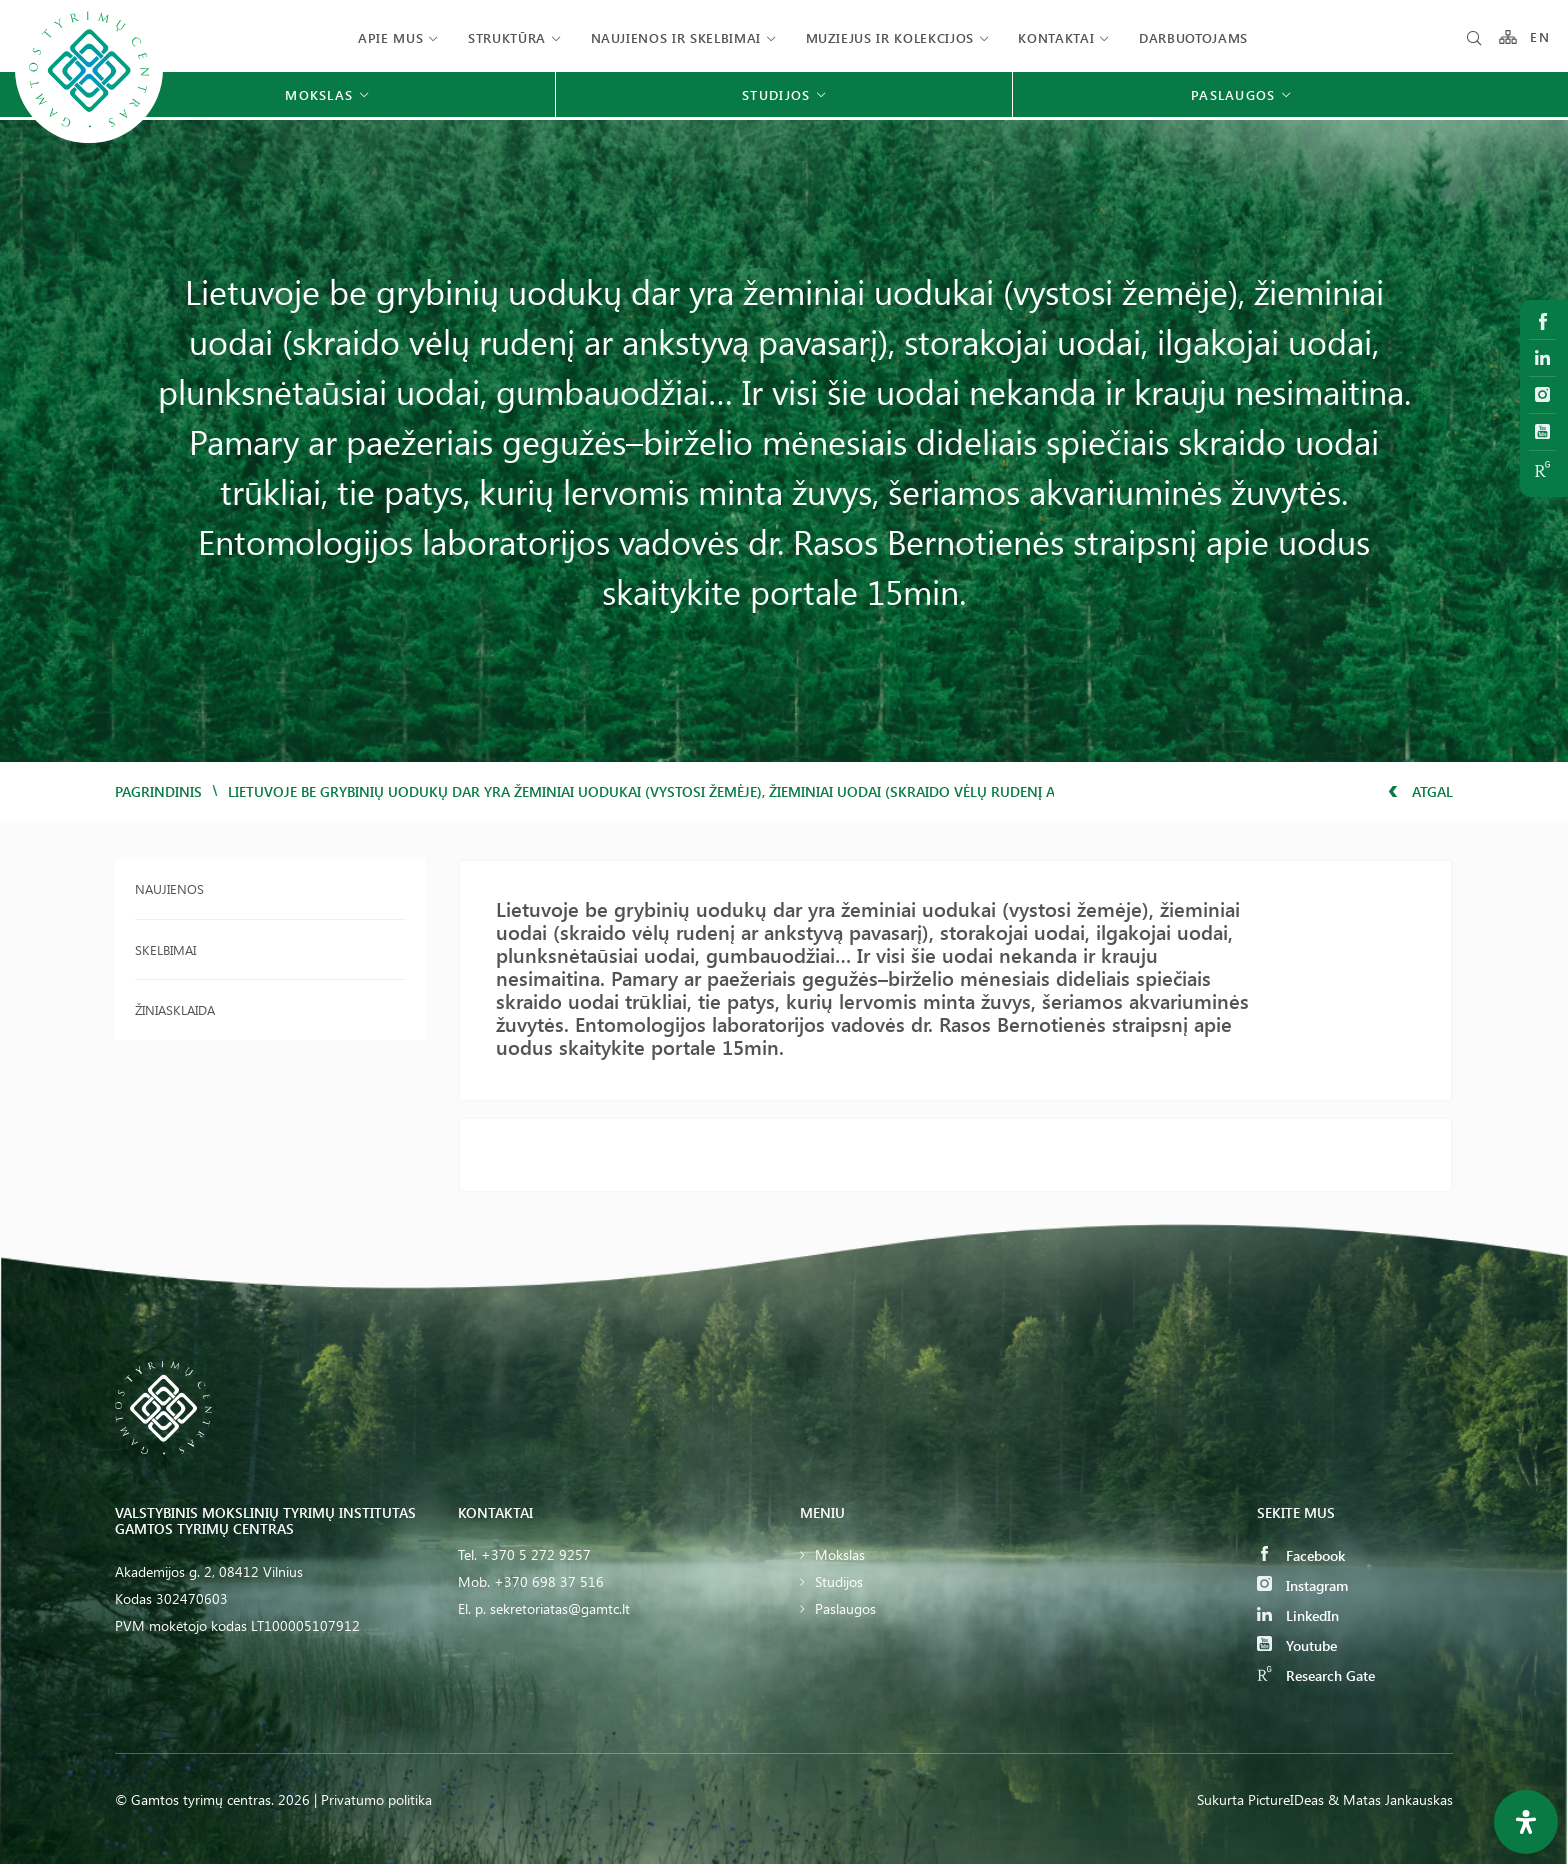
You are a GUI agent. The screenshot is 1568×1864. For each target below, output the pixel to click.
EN (1540, 37)
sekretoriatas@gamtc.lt (560, 1608)
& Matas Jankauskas (1390, 1799)
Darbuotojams (1193, 37)
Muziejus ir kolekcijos (890, 37)
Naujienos (169, 888)
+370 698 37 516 (549, 1581)
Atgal (1420, 791)
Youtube (1297, 1645)
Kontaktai (1056, 37)
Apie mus (390, 37)
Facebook (1301, 1555)
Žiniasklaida (175, 1009)
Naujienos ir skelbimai (676, 37)
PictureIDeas (1286, 1799)
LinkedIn (1298, 1615)
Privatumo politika (376, 1799)
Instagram (1302, 1585)
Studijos (839, 1581)
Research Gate (1316, 1675)
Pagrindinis (158, 791)
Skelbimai (165, 949)
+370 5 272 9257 (536, 1554)
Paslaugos (845, 1608)
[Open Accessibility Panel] (1526, 1822)
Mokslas (840, 1554)
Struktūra (507, 37)
